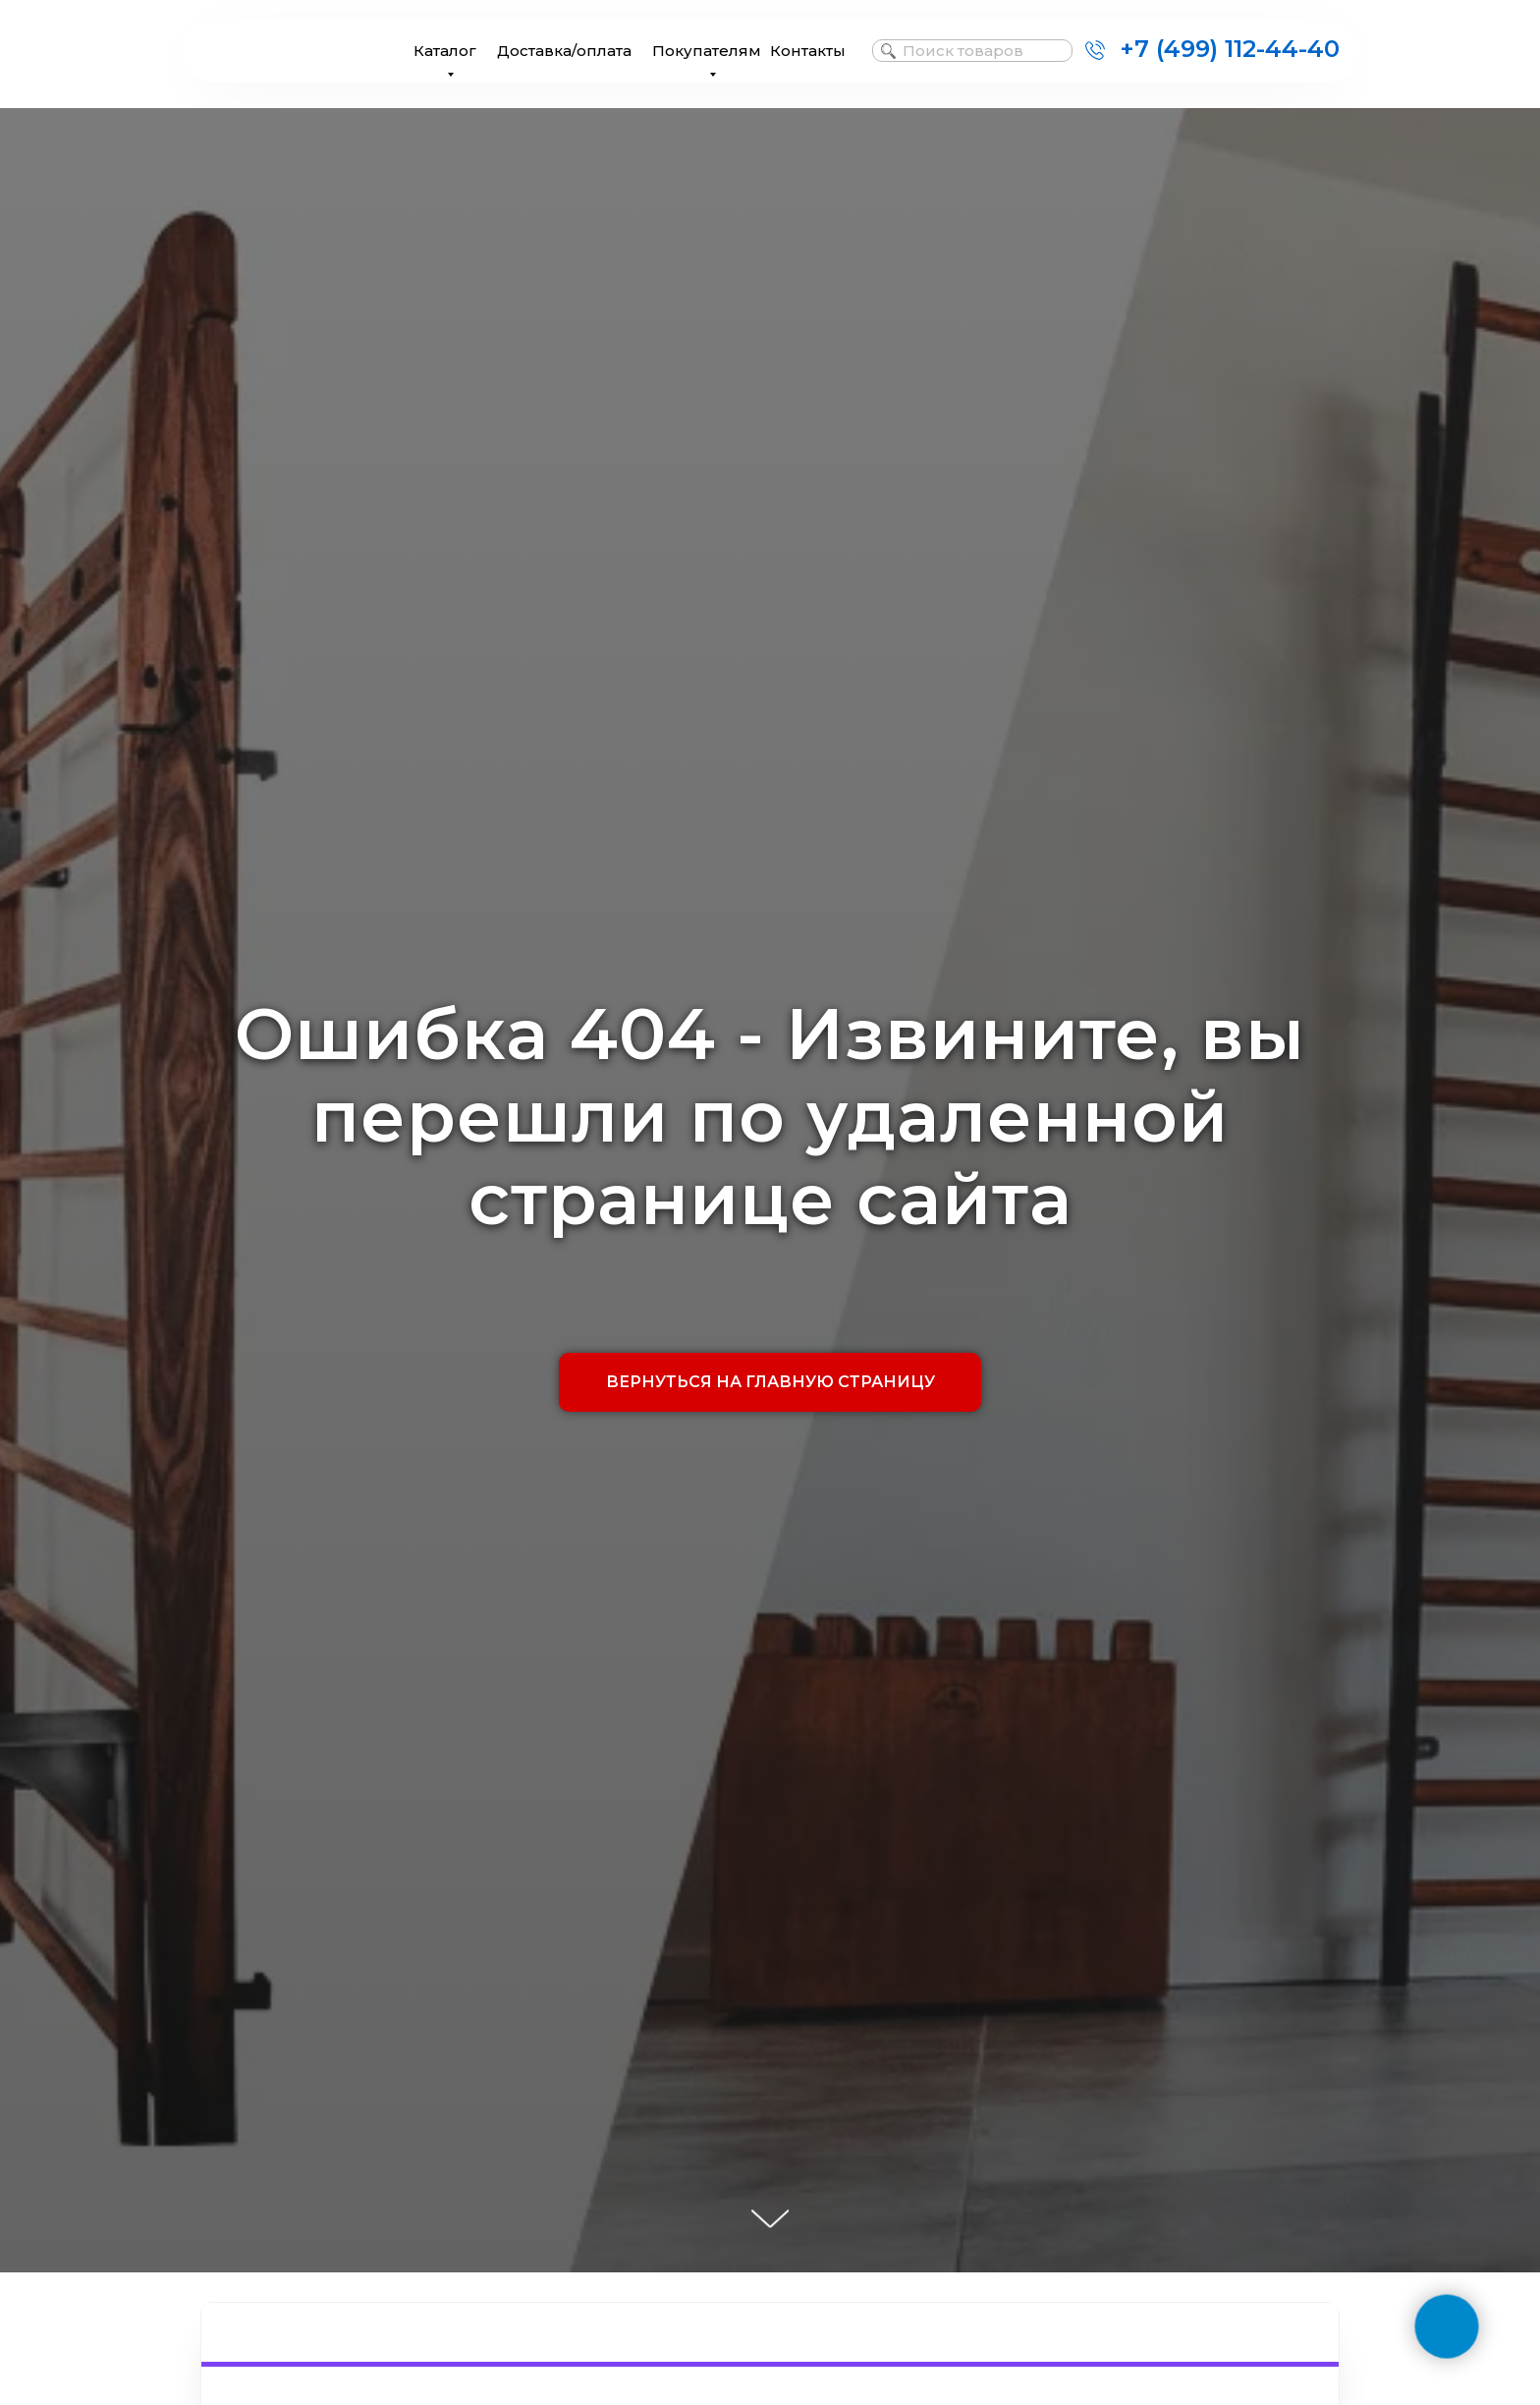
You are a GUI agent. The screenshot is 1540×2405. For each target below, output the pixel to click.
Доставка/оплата (564, 50)
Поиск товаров (963, 50)
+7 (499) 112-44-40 (1230, 48)
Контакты (808, 50)
